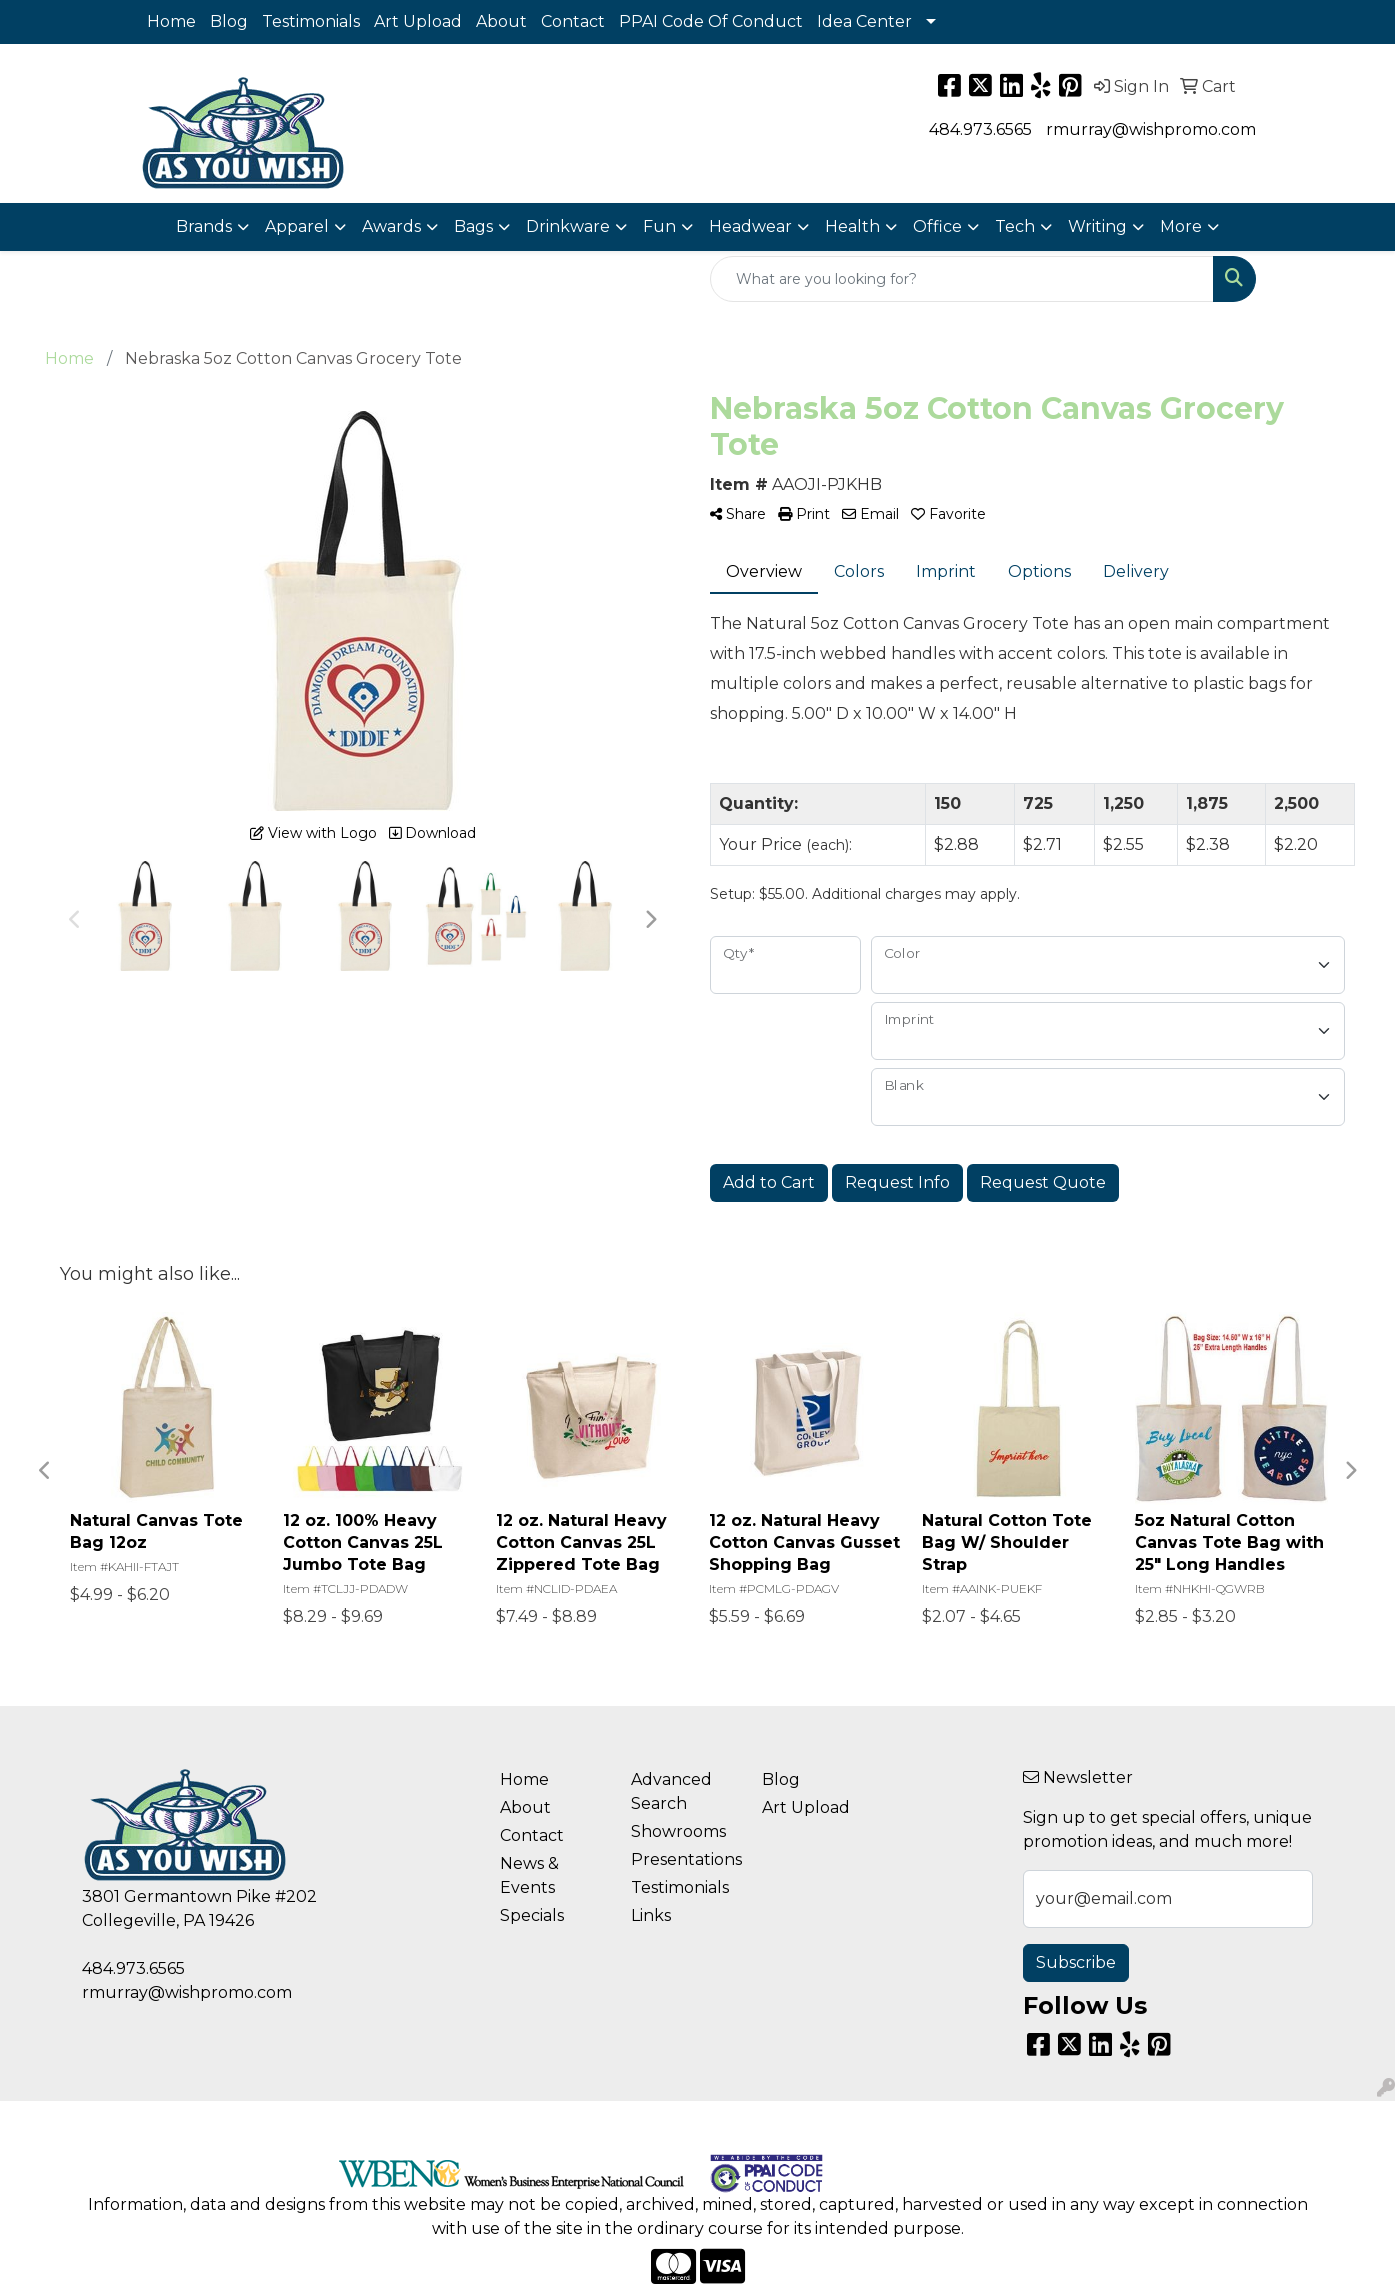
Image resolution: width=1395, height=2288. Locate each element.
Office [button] (937, 226)
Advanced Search (671, 1791)
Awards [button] (391, 226)
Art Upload (418, 21)
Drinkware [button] (568, 226)
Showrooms (678, 1831)
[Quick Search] (962, 279)
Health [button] (852, 226)
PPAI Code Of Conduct (711, 21)
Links (651, 1915)
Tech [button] (1015, 226)
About (501, 21)
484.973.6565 (980, 129)
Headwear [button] (750, 226)
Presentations (684, 1859)
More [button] (1181, 226)
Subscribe (1076, 1962)
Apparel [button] (297, 226)
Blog (229, 21)
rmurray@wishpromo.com (1151, 129)
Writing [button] (1097, 226)
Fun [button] (659, 226)
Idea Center (864, 21)
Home (171, 21)
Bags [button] (473, 226)
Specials (532, 1915)
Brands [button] (204, 226)
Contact (573, 21)
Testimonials (311, 21)
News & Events (529, 1875)
